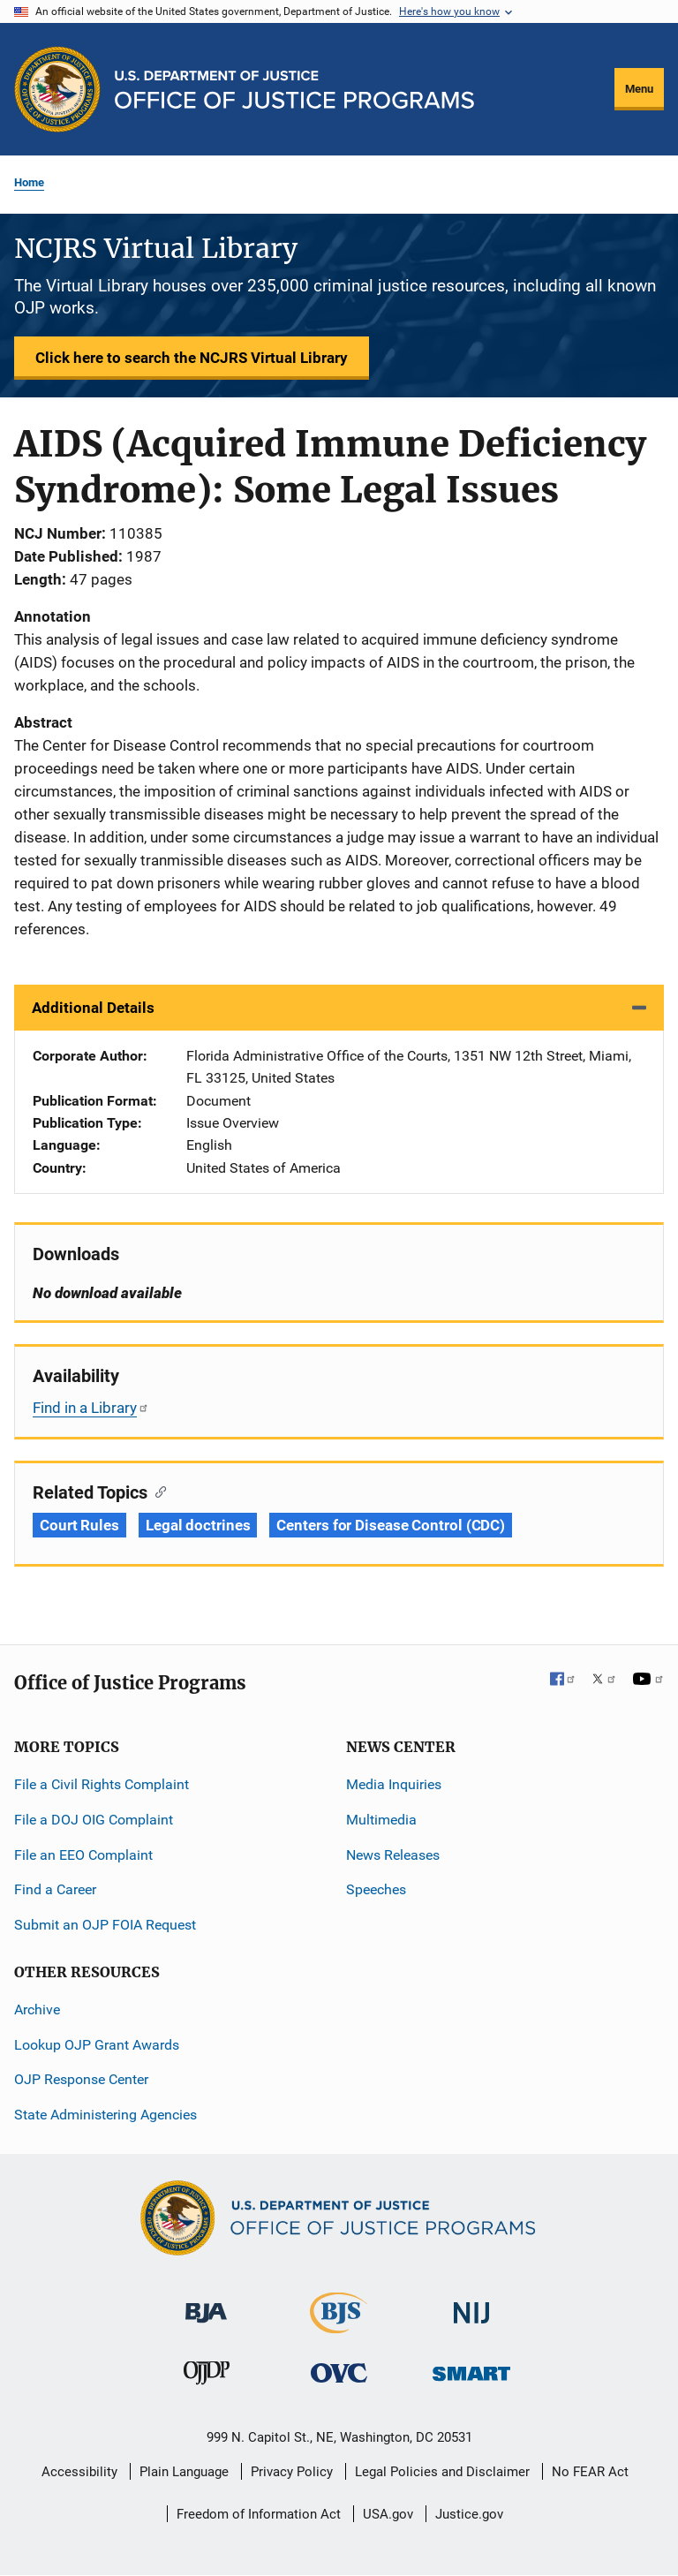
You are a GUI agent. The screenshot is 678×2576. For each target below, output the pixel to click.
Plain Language (184, 2472)
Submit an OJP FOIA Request (105, 1924)
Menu (639, 88)
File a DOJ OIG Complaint (93, 1819)
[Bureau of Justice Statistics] (338, 2325)
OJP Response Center (81, 2079)
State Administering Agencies (105, 2114)
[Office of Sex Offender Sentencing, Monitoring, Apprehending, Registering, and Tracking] (471, 2369)
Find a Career (55, 1889)
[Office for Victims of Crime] (339, 2372)
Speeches (376, 1889)
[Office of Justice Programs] (57, 89)
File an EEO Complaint (83, 1855)
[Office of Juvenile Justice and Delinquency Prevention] (207, 2376)
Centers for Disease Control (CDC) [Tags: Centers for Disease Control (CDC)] (390, 1525)
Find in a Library (91, 1407)
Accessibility (79, 2472)
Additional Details (93, 1007)
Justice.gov (469, 2514)
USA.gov (388, 2514)
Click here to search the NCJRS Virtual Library (191, 357)
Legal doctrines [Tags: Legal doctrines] (198, 1525)
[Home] (294, 90)
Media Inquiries (393, 1784)
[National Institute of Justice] (471, 2305)
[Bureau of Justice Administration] (206, 2304)
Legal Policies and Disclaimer (442, 2472)
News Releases (393, 1855)
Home (29, 182)
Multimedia (381, 1819)
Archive (37, 2009)
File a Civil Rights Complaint (101, 1784)
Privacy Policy (292, 2472)
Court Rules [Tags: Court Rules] (79, 1525)
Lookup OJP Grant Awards (96, 2044)
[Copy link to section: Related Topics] (156, 1491)
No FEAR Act (590, 2472)
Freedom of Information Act (259, 2514)
